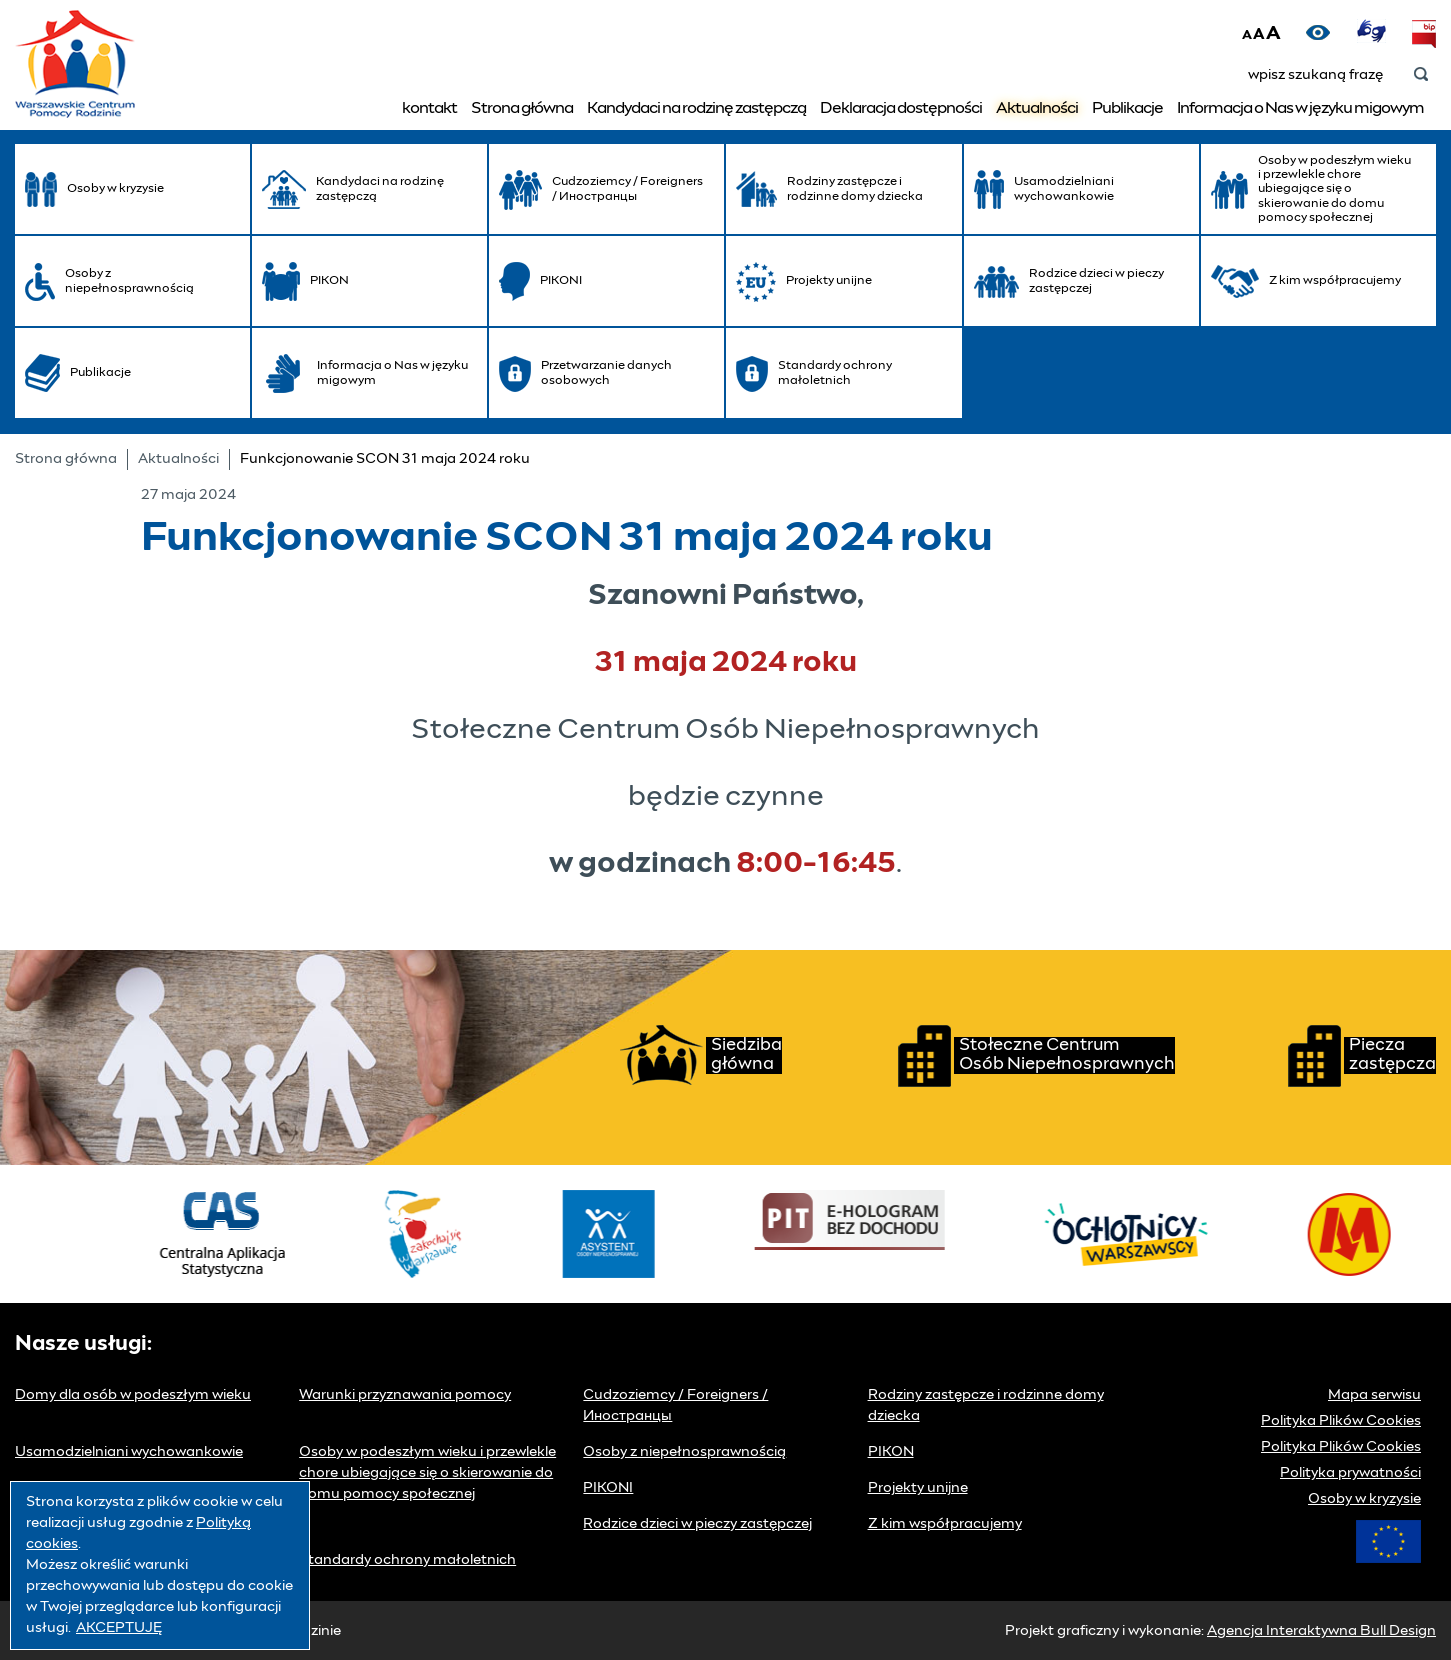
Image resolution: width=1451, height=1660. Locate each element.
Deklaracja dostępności (901, 108)
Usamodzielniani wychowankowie (129, 1452)
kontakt (429, 108)
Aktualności (1037, 108)
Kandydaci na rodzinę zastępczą (696, 108)
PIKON (891, 1452)
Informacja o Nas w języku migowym (1300, 108)
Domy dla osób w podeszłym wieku (133, 1395)
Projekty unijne (918, 1488)
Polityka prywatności (1350, 1473)
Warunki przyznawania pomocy (405, 1395)
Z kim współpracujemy (945, 1524)
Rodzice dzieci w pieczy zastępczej (697, 1524)
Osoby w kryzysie (1364, 1499)
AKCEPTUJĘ (119, 1628)
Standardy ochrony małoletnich (407, 1560)
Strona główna (522, 108)
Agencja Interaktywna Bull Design (1321, 1631)
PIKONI (608, 1488)
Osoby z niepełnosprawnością (684, 1452)
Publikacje (1127, 108)
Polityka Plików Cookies (1341, 1421)
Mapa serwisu (1374, 1395)
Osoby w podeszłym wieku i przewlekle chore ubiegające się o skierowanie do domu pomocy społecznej (427, 1473)
